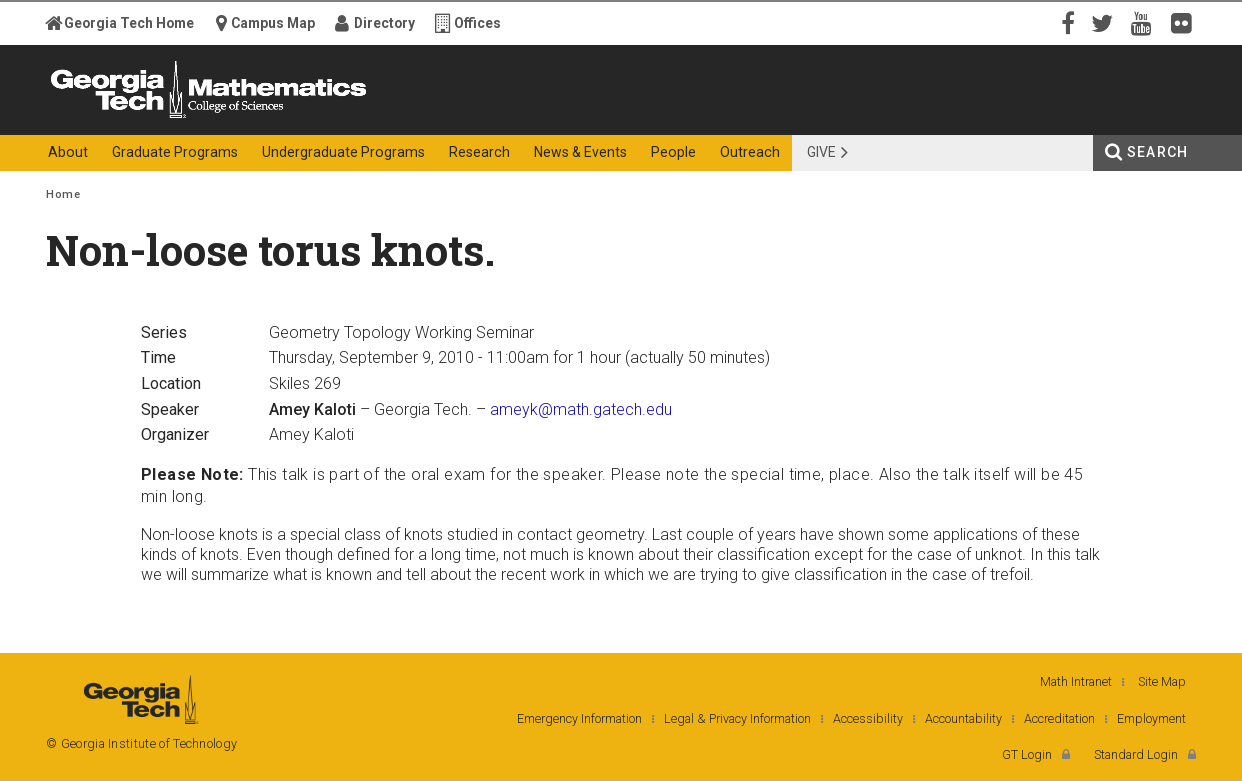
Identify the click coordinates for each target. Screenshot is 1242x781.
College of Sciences (400, 117)
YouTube (1146, 22)
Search (1157, 152)
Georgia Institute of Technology (124, 117)
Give (821, 152)
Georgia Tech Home (129, 23)
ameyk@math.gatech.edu (581, 409)
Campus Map (273, 23)
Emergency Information (579, 718)
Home (63, 194)
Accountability (963, 718)
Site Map (1162, 681)
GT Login (1027, 754)
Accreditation (1059, 718)
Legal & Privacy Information (737, 718)
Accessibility (868, 718)
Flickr (1186, 22)
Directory (384, 23)
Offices (477, 23)
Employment (1151, 718)
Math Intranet (1076, 681)
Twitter (1106, 22)
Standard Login (1136, 754)
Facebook (1066, 22)
